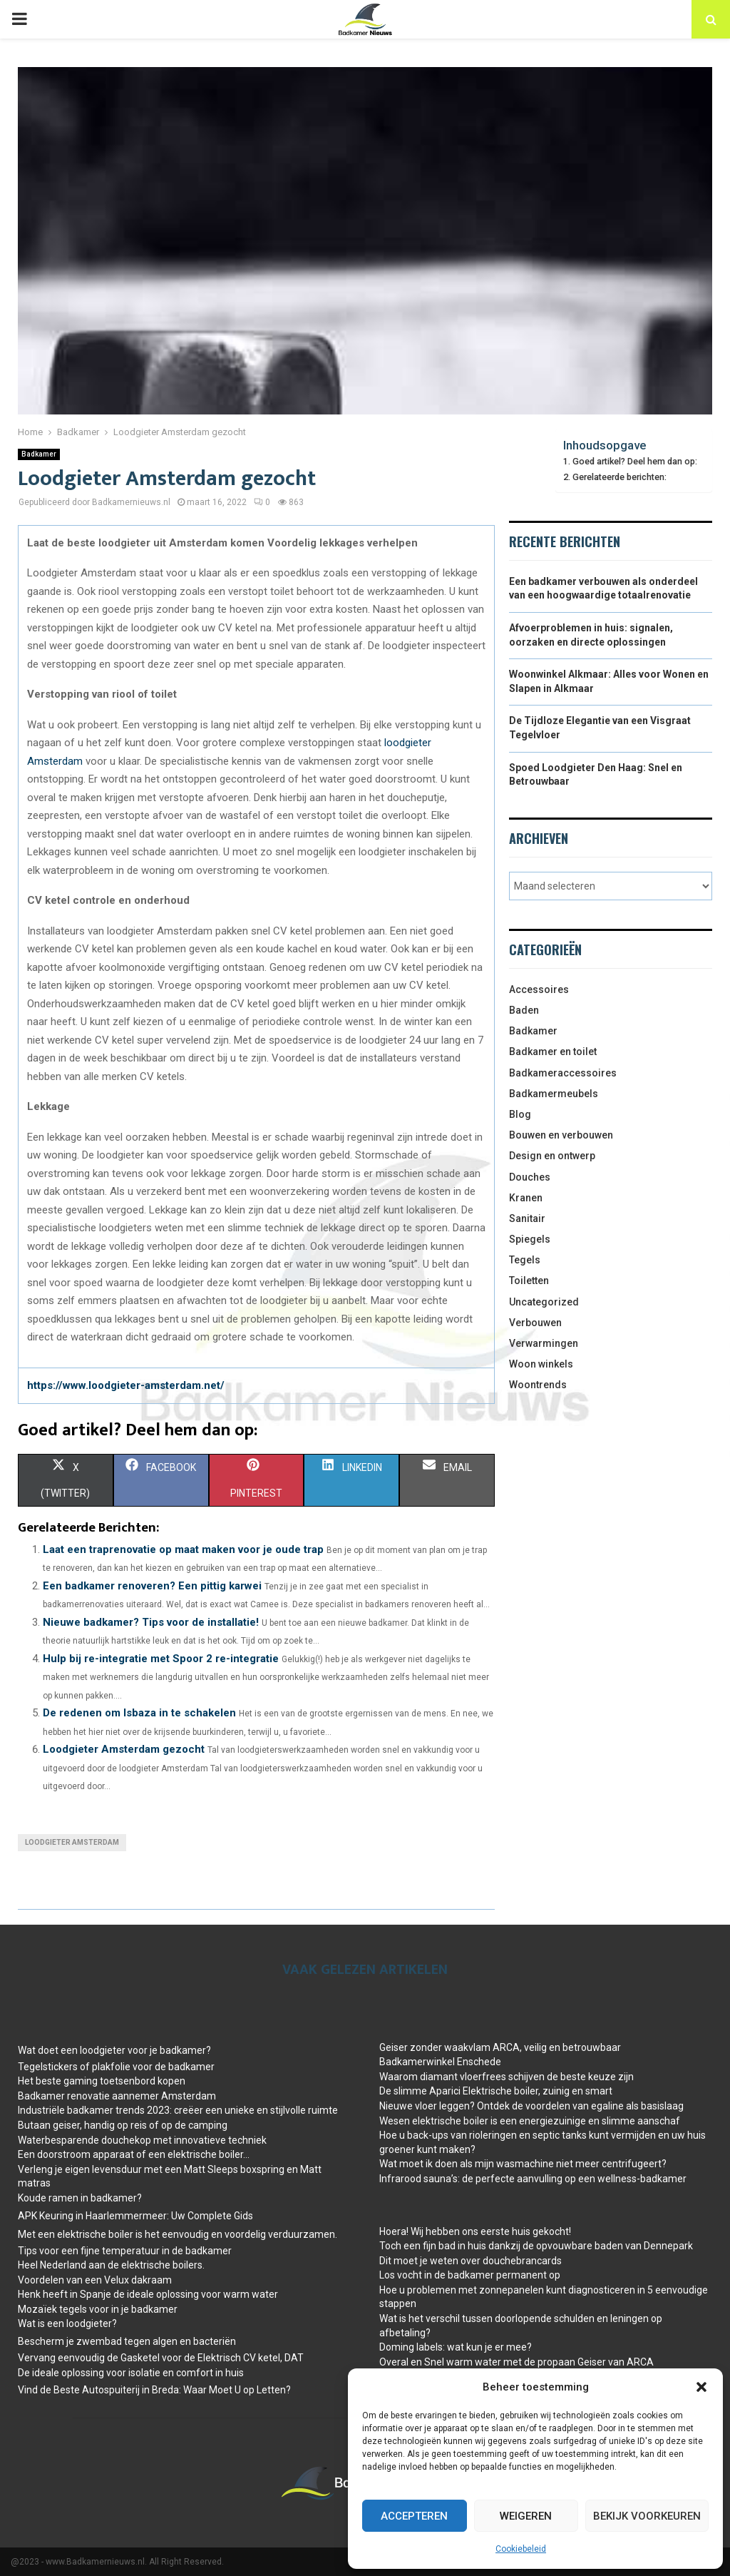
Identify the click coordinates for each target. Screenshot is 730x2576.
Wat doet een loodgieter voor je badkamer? (114, 2050)
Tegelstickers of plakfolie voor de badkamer (116, 2066)
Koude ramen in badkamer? (80, 2198)
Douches (529, 1177)
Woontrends (538, 1384)
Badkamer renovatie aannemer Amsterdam (117, 2096)
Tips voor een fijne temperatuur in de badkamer (125, 2250)
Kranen (526, 1197)
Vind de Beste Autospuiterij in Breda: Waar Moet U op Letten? (154, 2390)
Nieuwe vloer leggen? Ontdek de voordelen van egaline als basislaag (531, 2106)
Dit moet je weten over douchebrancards (470, 2260)
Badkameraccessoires (563, 1073)
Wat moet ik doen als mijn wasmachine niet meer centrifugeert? (523, 2163)
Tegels (524, 1260)
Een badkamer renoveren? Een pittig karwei (152, 1585)
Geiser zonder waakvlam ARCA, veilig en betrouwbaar (500, 2047)
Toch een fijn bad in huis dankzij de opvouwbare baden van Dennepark (536, 2245)
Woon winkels (541, 1364)
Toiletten (529, 1280)
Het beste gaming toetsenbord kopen (101, 2081)
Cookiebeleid (520, 2549)
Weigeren (526, 2516)
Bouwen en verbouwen (561, 1135)
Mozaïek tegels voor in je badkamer (98, 2309)
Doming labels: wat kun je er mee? (455, 2347)
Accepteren (414, 2516)
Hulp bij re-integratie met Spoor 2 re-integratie (161, 1658)
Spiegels (529, 1239)
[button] (701, 2387)
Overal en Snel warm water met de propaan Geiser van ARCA (516, 2362)
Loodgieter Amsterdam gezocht (124, 1749)
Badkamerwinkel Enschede (440, 2061)
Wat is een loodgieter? (67, 2323)
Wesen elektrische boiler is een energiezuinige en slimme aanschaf (529, 2121)
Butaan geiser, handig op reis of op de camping (122, 2125)
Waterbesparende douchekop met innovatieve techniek (142, 2140)
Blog (520, 1114)
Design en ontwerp (552, 1155)
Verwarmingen (543, 1343)
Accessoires (539, 989)
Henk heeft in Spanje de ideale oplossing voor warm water (148, 2294)
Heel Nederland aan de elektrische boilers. (111, 2265)
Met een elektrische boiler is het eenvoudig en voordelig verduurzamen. (177, 2234)
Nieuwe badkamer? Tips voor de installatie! (151, 1622)
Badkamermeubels (553, 1093)
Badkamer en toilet (553, 1051)
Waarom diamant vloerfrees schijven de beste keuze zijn (506, 2076)
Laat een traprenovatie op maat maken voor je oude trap (183, 1549)
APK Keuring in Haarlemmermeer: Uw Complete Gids (135, 2215)
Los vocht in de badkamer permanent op (469, 2275)
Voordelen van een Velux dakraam (95, 2280)
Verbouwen (535, 1322)
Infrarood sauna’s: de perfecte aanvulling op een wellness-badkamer (533, 2178)
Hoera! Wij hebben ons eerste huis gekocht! (475, 2231)
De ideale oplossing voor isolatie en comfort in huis (131, 2372)
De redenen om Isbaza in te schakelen (139, 1712)
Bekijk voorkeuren (647, 2516)
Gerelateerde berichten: (619, 477)
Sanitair (527, 1218)
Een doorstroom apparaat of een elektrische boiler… (134, 2154)
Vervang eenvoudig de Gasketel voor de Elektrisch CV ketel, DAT (161, 2357)
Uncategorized (544, 1302)
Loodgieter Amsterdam (72, 1842)
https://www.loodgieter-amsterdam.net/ (126, 1385)
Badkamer (38, 454)
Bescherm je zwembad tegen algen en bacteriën (127, 2341)
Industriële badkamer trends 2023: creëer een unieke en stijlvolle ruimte (178, 2110)
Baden (524, 1010)
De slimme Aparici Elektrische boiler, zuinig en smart (495, 2091)
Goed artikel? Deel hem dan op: (634, 461)
